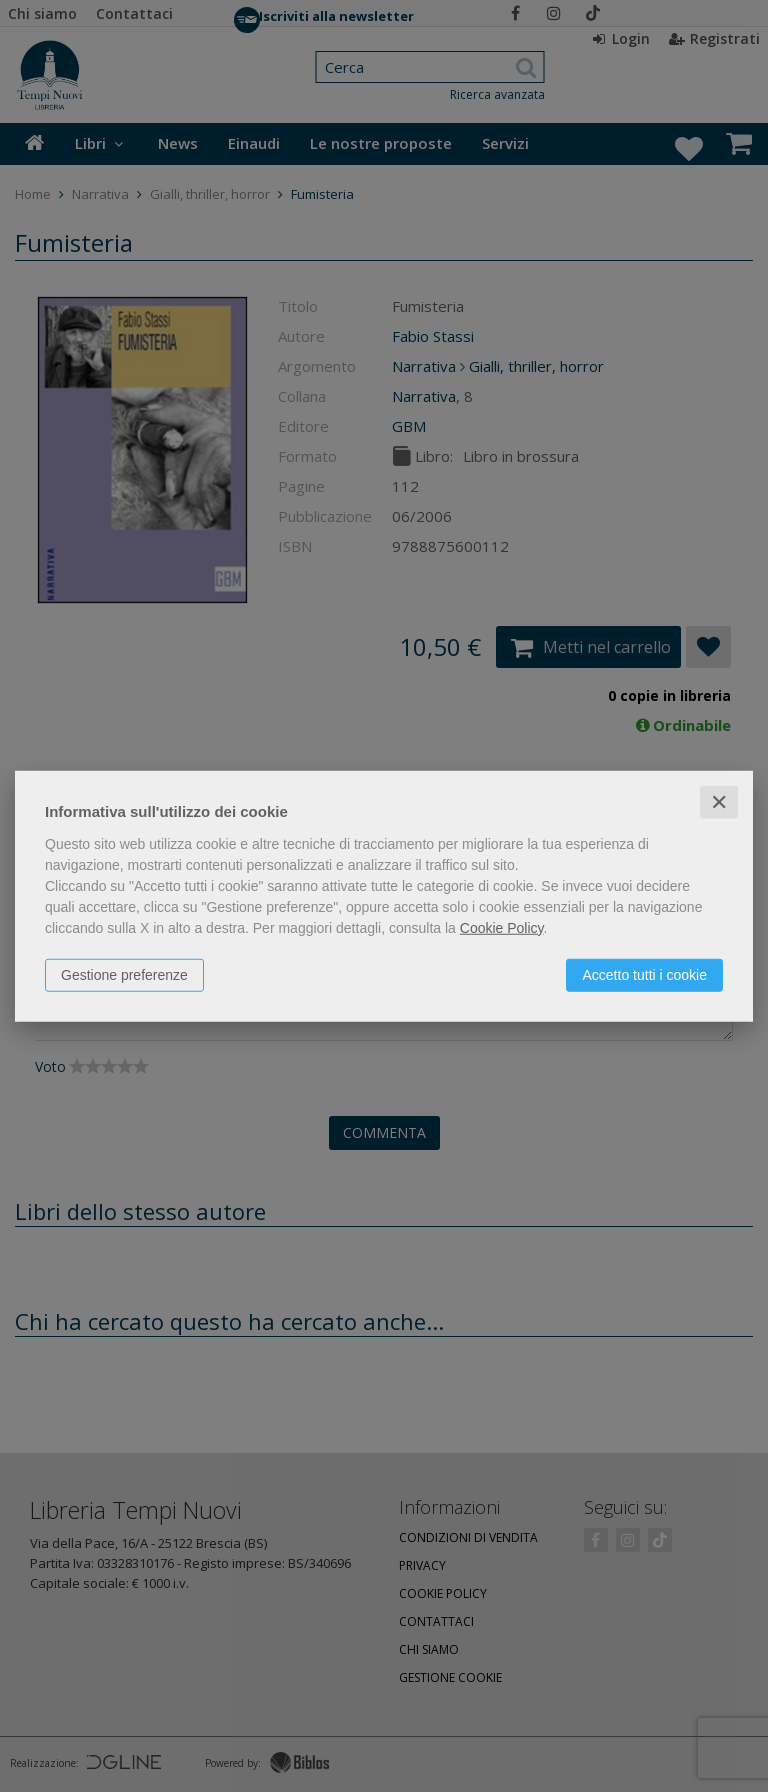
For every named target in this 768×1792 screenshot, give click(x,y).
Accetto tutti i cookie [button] (644, 974)
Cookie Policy (502, 927)
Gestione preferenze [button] (124, 974)
